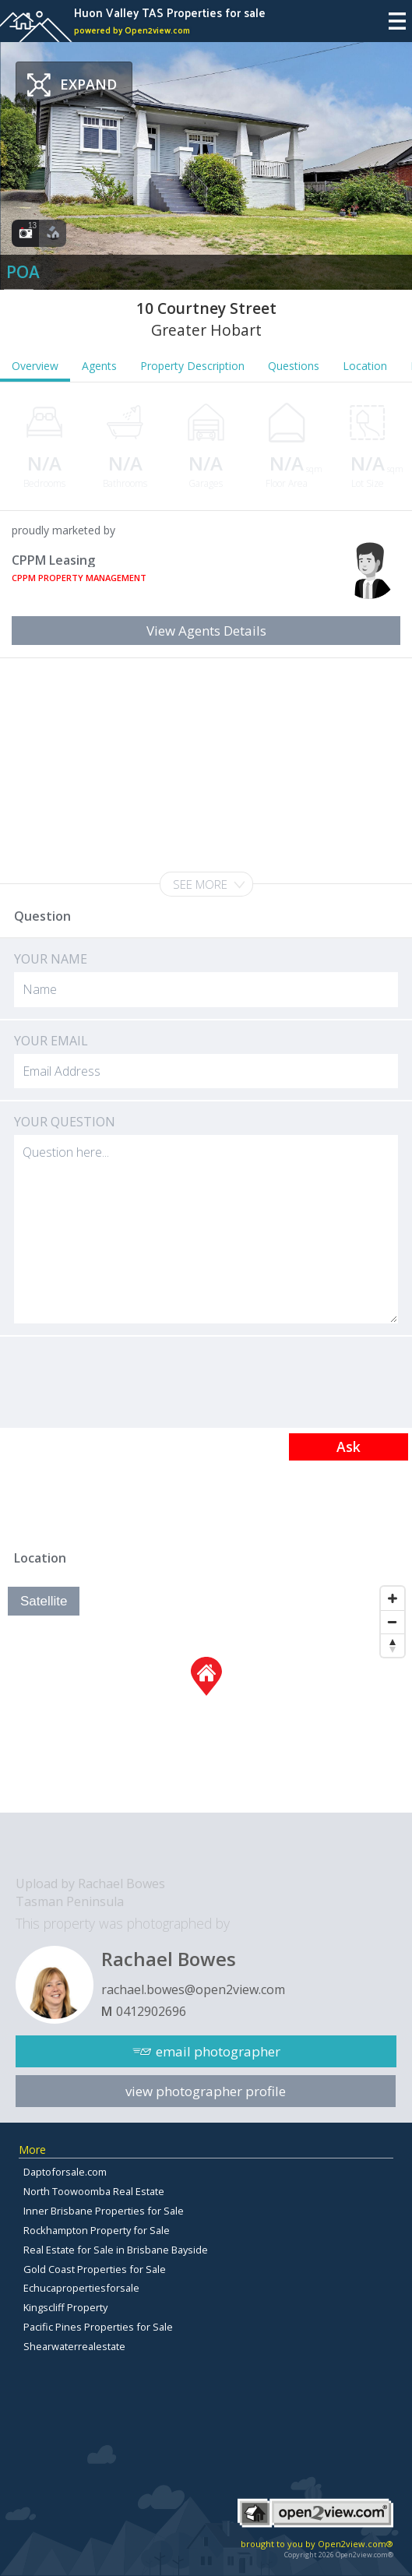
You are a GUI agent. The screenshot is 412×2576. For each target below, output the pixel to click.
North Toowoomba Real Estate (93, 2191)
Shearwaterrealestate (74, 2346)
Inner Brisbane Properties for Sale (103, 2211)
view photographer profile (205, 2091)
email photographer (218, 2051)
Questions (293, 365)
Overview (35, 365)
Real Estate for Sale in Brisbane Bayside (115, 2250)
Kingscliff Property (65, 2307)
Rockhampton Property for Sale (96, 2230)
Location (365, 365)
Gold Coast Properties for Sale (94, 2269)
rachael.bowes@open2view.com (193, 1989)
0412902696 (151, 2011)
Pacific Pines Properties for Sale (98, 2327)
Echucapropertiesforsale (81, 2288)
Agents (99, 365)
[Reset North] (392, 1645)
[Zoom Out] (392, 1621)
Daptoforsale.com (65, 2172)
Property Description (192, 365)
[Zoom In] (392, 1598)
